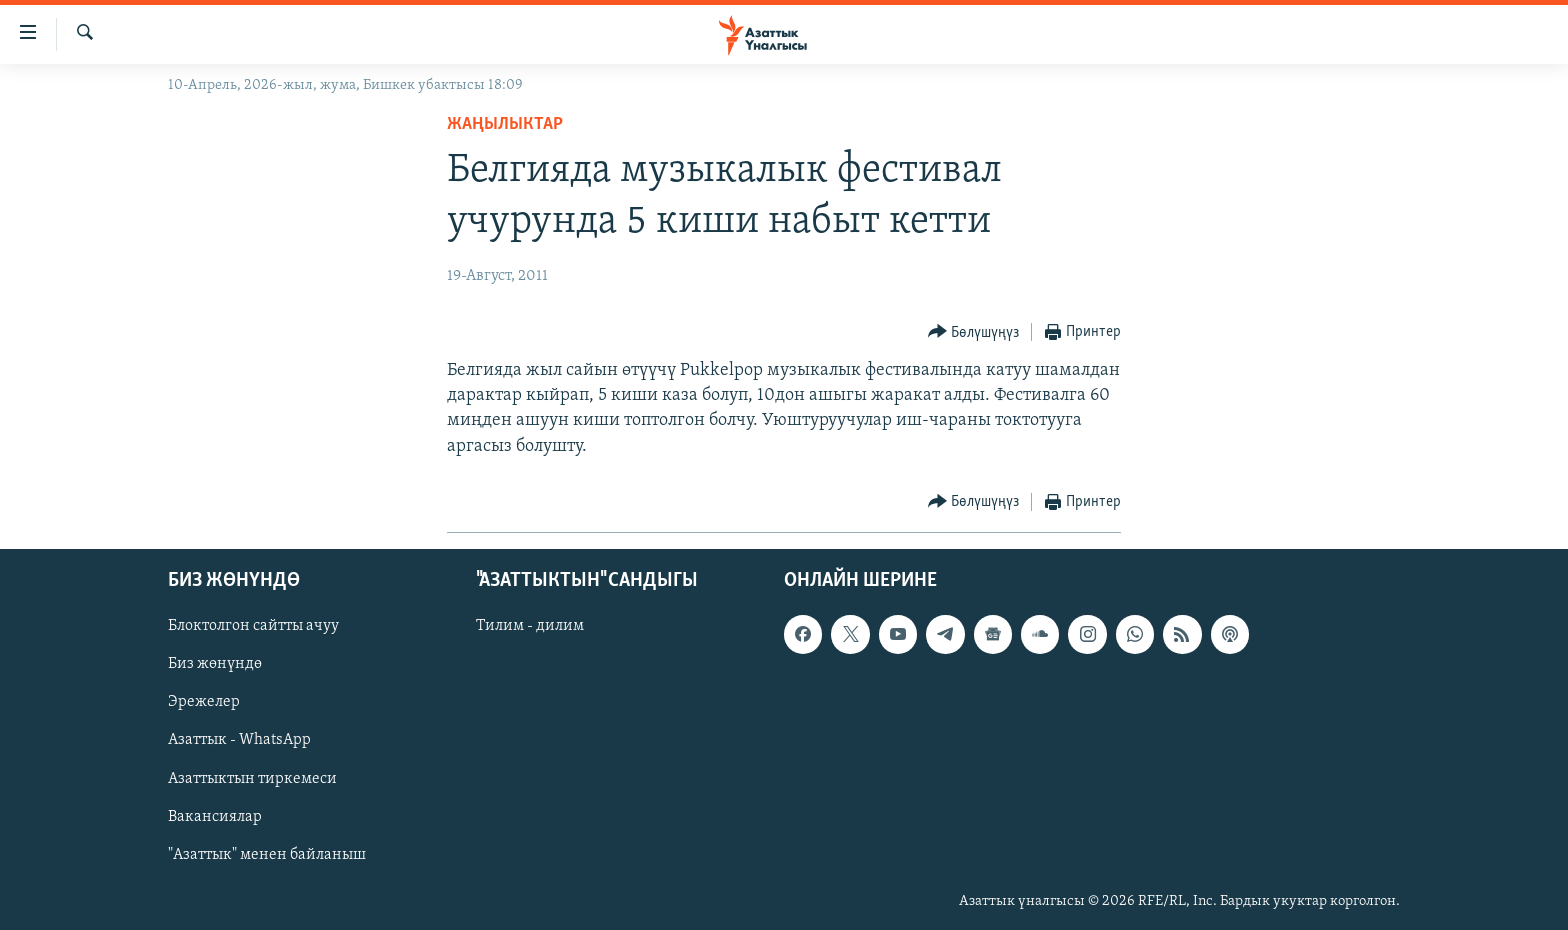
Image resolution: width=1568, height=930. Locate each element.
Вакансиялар (215, 816)
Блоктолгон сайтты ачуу (253, 626)
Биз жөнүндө (215, 664)
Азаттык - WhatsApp (239, 740)
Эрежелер (204, 702)
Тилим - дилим (530, 626)
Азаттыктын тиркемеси (252, 778)
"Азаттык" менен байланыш (267, 854)
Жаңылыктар (505, 124)
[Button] (974, 332)
